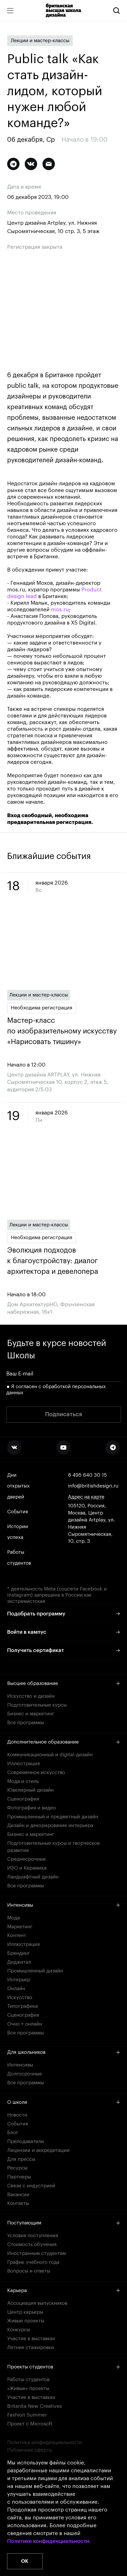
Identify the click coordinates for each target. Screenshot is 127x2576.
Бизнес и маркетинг (30, 1713)
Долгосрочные (24, 2073)
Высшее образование (63, 1683)
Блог (12, 2132)
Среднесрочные (26, 1859)
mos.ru (60, 609)
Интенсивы (63, 1905)
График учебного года (33, 2262)
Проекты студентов (63, 2366)
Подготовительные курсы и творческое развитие (53, 1847)
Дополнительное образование (63, 1742)
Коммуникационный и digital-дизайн (50, 1754)
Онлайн (16, 1988)
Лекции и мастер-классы (40, 40)
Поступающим (63, 2222)
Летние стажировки (30, 2347)
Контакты (18, 2203)
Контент (16, 1935)
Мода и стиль (23, 1781)
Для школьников (63, 2052)
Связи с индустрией (31, 2185)
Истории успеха (18, 1532)
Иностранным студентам (36, 2253)
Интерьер (18, 1979)
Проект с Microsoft (29, 2423)
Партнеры (19, 2176)
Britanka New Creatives (34, 2406)
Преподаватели (25, 2141)
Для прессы (21, 2159)
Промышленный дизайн (35, 1970)
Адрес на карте (86, 1496)
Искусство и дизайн (31, 1696)
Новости (17, 2115)
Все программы (25, 1722)
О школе (63, 2102)
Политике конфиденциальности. (49, 2541)
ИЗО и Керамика (27, 1868)
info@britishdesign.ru (93, 1486)
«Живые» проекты (28, 2388)
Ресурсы (17, 2168)
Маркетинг (19, 1926)
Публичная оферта (29, 2450)
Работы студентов (19, 1558)
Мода (13, 1917)
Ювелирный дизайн (30, 1790)
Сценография (23, 1799)
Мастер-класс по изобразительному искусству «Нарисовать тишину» (63, 1031)
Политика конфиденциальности (44, 2442)
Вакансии (18, 2194)
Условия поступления (32, 2235)
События (17, 1511)
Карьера (63, 2290)
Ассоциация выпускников (37, 2303)
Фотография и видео (31, 1807)
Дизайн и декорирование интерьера (50, 1825)
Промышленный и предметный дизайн (52, 1816)
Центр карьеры (25, 2312)
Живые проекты (25, 2320)
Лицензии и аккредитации (38, 2150)
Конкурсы (18, 2329)
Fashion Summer (27, 2415)
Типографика (22, 2006)
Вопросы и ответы (28, 2271)
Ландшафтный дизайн (33, 1876)
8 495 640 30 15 (87, 1475)
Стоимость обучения (32, 2244)
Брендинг (18, 1953)
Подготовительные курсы (37, 1705)
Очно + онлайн (24, 2024)
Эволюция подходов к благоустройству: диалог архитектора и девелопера (63, 1261)
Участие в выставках (31, 2338)
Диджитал (19, 1962)
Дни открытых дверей (18, 1486)
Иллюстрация (23, 1763)
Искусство (19, 1997)
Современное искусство (36, 1772)
